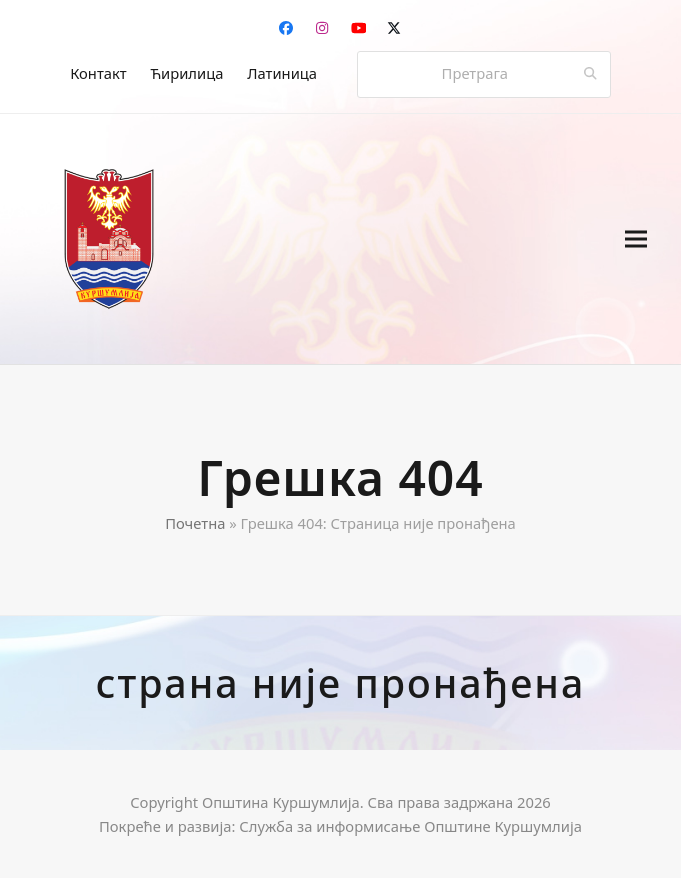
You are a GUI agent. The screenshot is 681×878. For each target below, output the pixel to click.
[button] (636, 238)
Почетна (195, 523)
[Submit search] (590, 74)
